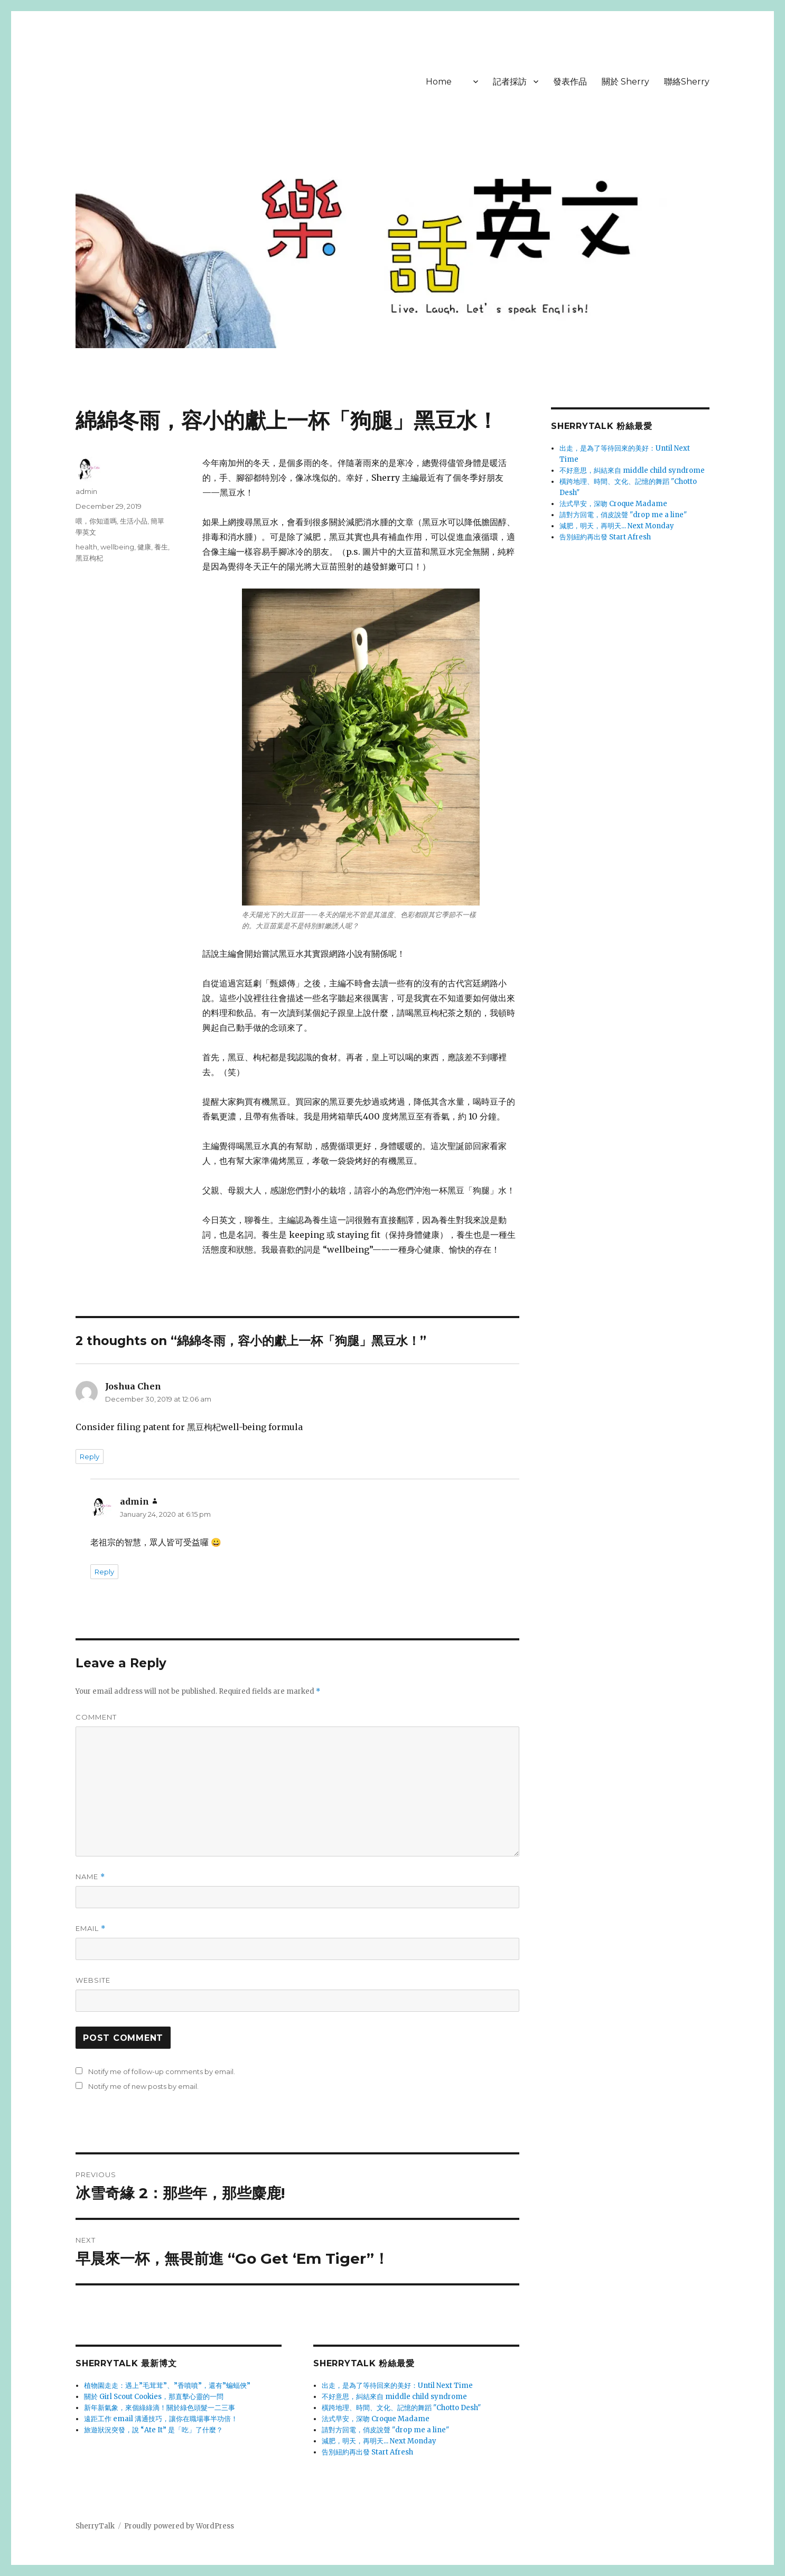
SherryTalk (95, 2526)
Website (93, 1980)
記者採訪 (510, 82)
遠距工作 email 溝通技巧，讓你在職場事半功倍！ (161, 2418)
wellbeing (117, 547)
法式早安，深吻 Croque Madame (375, 2418)
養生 (161, 547)
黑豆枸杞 (89, 558)
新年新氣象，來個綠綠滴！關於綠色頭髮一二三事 (159, 2407)
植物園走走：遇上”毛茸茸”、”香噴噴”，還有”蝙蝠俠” (167, 2385)
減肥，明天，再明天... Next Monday (379, 2441)
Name (90, 1876)
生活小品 (133, 521)
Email (91, 1928)
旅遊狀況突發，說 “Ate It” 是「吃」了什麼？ (153, 2429)
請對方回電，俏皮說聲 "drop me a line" (385, 2429)
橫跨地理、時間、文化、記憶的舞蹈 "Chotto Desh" (401, 2407)
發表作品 (570, 82)
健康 (144, 547)
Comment (96, 1717)
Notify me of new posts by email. (143, 2086)
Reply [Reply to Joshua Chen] (89, 1456)
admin (86, 491)
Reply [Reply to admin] (104, 1571)
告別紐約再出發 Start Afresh (367, 2452)
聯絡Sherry (686, 82)
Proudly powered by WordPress (179, 2526)
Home (439, 82)
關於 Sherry (625, 82)
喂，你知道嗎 (96, 521)
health (86, 547)
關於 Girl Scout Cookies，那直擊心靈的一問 (153, 2396)
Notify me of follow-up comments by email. (161, 2071)
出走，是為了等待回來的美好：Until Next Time (397, 2385)
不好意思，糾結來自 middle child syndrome (394, 2396)
